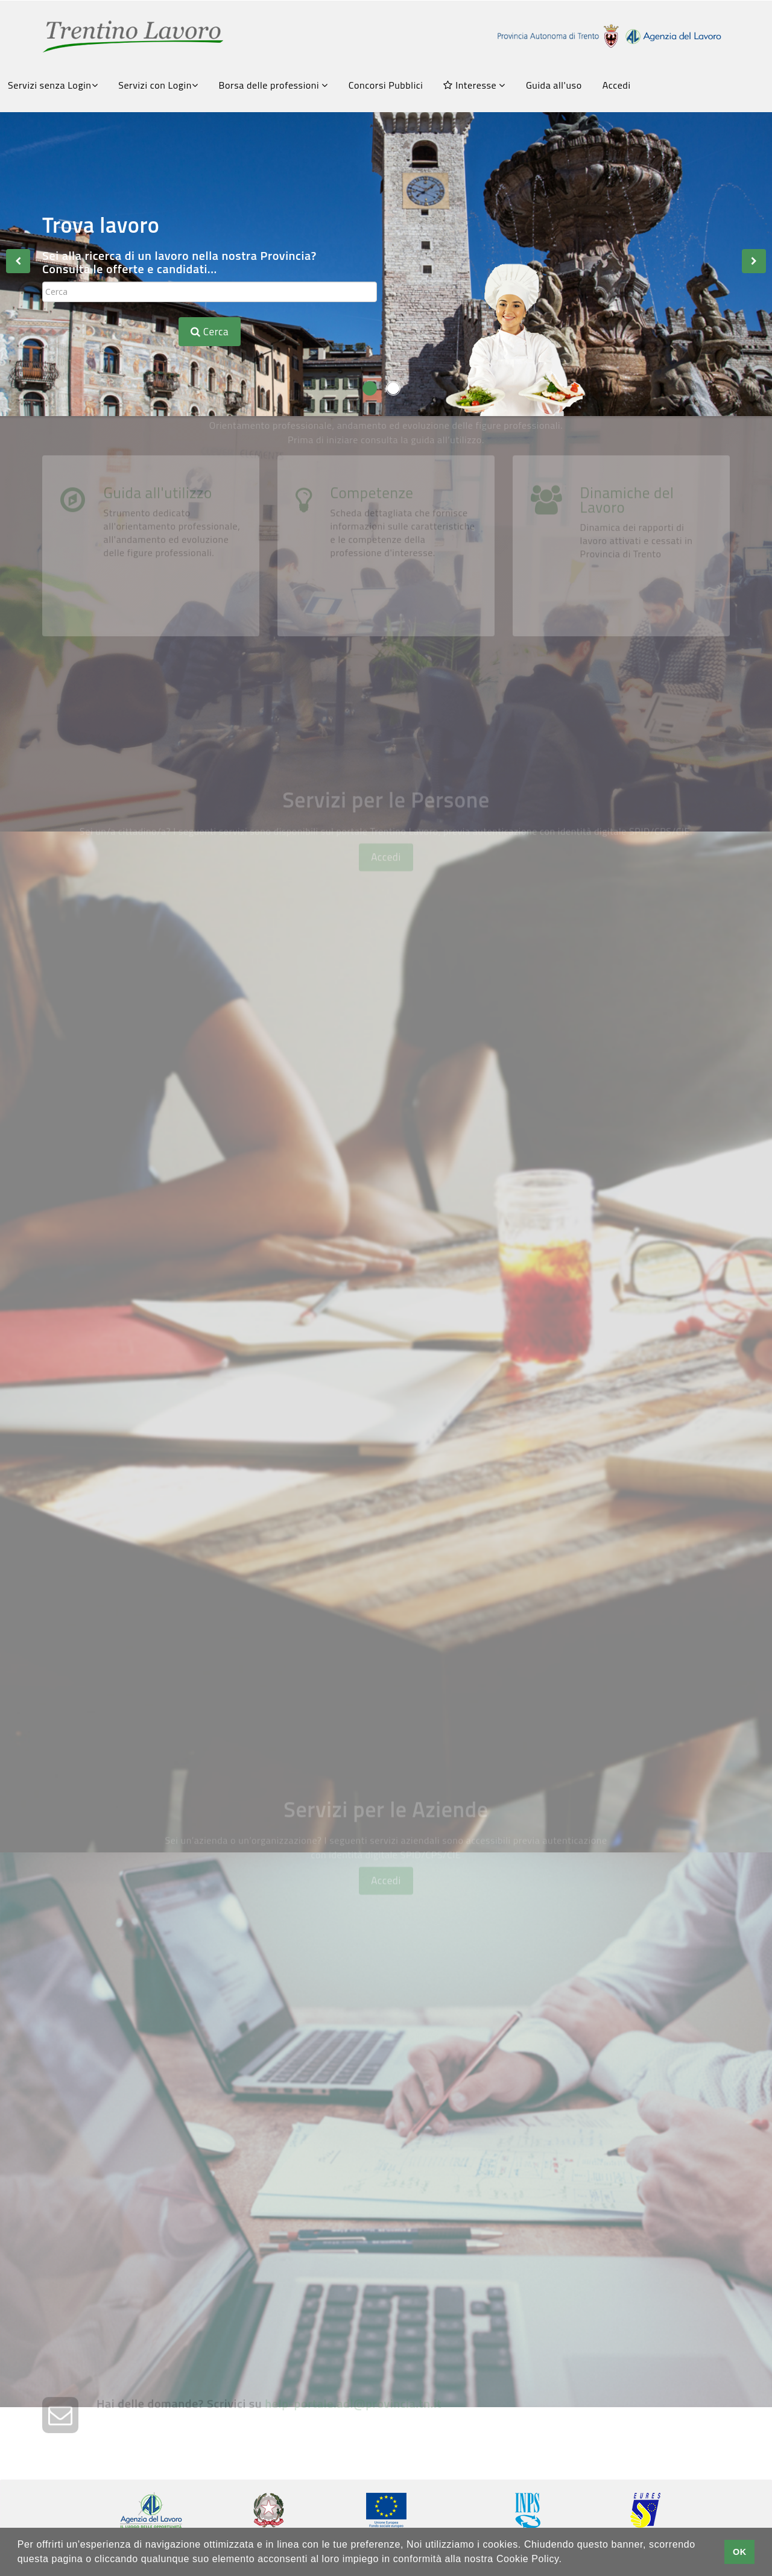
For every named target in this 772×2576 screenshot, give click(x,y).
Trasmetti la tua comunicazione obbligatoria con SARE (211, 2231)
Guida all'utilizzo (158, 633)
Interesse (474, 85)
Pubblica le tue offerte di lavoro (563, 2065)
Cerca (210, 331)
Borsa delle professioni (273, 85)
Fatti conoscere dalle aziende (557, 1189)
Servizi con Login (158, 85)
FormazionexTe (159, 1347)
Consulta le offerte (168, 1031)
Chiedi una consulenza (526, 2223)
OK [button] (740, 2552)
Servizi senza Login (53, 85)
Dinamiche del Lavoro (627, 641)
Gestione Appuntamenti (538, 1505)
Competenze (372, 633)
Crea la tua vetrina (168, 2065)
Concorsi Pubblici (386, 85)
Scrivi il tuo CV (151, 1189)
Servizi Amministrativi (181, 1505)
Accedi (617, 85)
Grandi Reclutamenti (176, 1682)
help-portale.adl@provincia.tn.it (353, 2431)
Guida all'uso (554, 85)
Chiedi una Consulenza (531, 1347)
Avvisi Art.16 (503, 1031)
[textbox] (209, 292)
